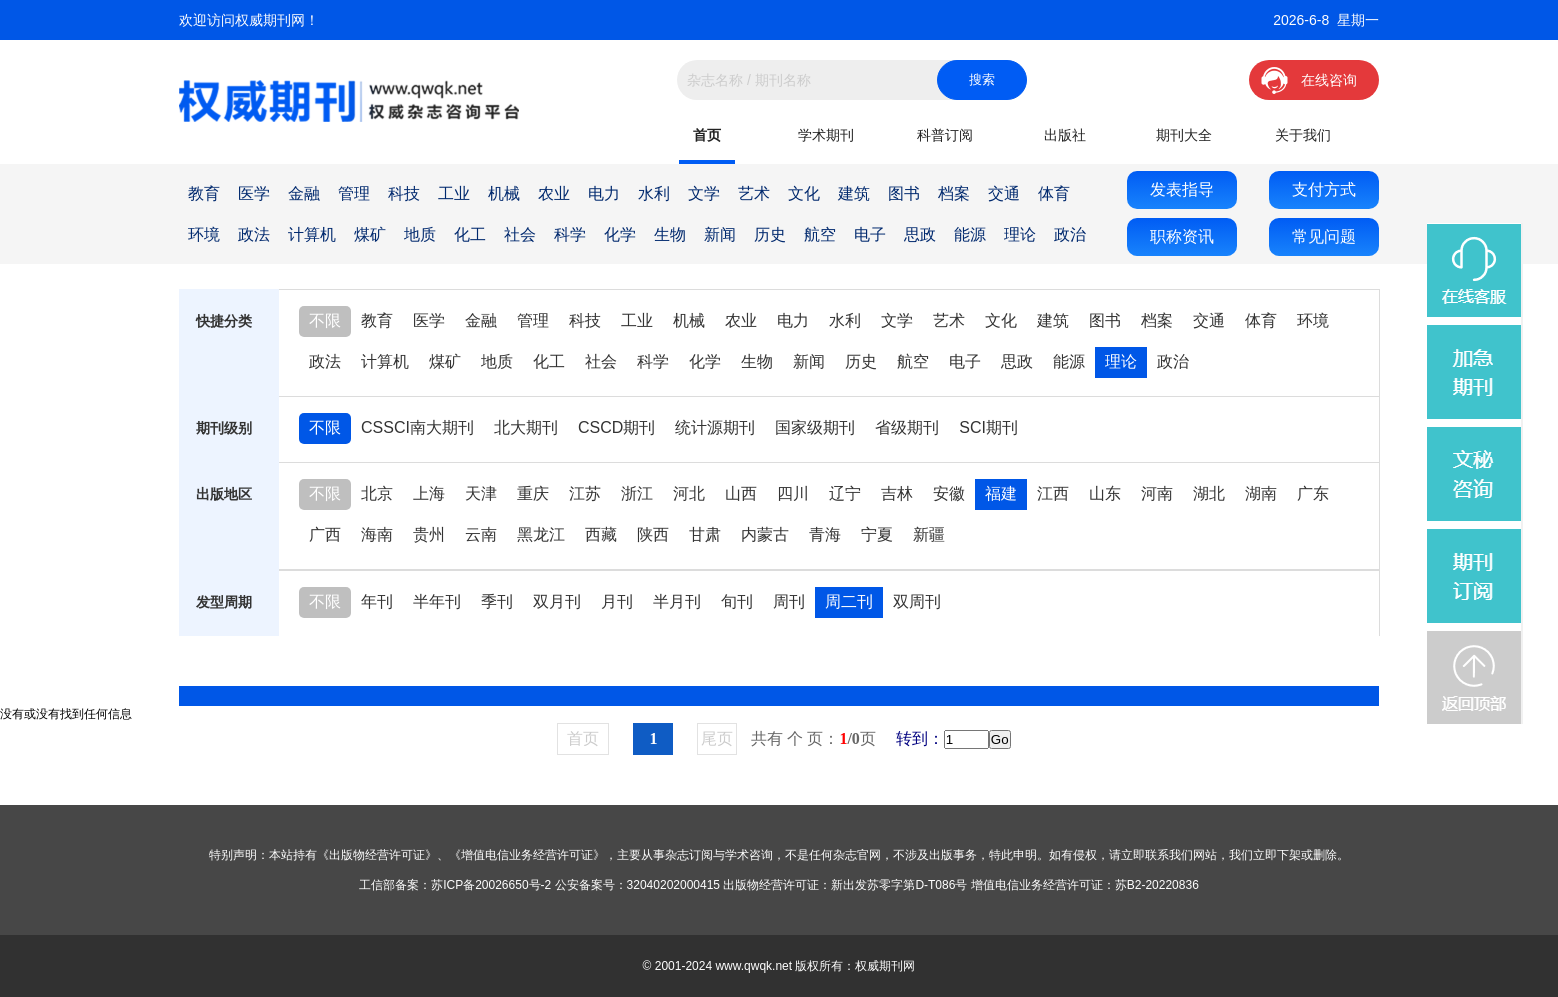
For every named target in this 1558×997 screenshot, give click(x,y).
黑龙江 (541, 534)
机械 (504, 193)
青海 (825, 534)
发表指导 (1182, 189)
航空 (820, 234)
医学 (254, 193)
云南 (481, 534)
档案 (954, 193)
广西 (325, 534)
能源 (970, 234)
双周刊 (917, 601)
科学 (570, 234)
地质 (420, 234)
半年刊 (437, 601)
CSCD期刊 (616, 427)
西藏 (601, 534)
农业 (554, 193)
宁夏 (877, 534)
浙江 (637, 493)
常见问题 (1324, 236)
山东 (1105, 493)
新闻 (720, 234)
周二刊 (849, 601)
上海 (429, 493)
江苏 (585, 493)
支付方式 (1324, 189)
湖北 (1209, 493)
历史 (770, 234)
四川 (793, 493)
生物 (670, 234)
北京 (377, 493)
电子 (870, 234)
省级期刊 (907, 427)
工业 (454, 193)
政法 (254, 234)
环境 (204, 234)
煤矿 (370, 234)
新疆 (929, 534)
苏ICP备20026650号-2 (491, 885)
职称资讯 (1182, 236)
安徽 (949, 493)
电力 (604, 193)
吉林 (897, 493)
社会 (520, 234)
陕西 (653, 534)
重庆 (533, 493)
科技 (404, 193)
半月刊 (677, 601)
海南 (377, 534)
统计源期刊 (715, 427)
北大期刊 (526, 427)
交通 (1004, 193)
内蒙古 (765, 534)
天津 (481, 493)
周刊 (789, 601)
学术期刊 (826, 135)
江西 (1053, 493)
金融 (304, 193)
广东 (1313, 493)
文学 (704, 193)
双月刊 (557, 601)
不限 (325, 320)
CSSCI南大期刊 (417, 427)
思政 (920, 234)
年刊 (377, 601)
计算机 (312, 234)
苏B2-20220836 (1157, 885)
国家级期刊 (815, 427)
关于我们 (1303, 135)
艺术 (754, 193)
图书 (904, 193)
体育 (1054, 193)
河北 (689, 493)
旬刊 (737, 601)
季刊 (497, 601)
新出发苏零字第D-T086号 (899, 885)
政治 (1070, 234)
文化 (804, 193)
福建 (1001, 493)
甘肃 (705, 534)
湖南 (1261, 493)
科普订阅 (945, 135)
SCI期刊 (988, 427)
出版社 (1065, 135)
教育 (204, 193)
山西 (741, 493)
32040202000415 (673, 885)
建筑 (854, 193)
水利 (654, 193)
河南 (1157, 493)
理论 (1020, 234)
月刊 (617, 601)
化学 (620, 234)
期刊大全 (1184, 135)
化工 (470, 234)
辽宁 (845, 493)
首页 (707, 135)
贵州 (429, 534)
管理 (354, 193)
